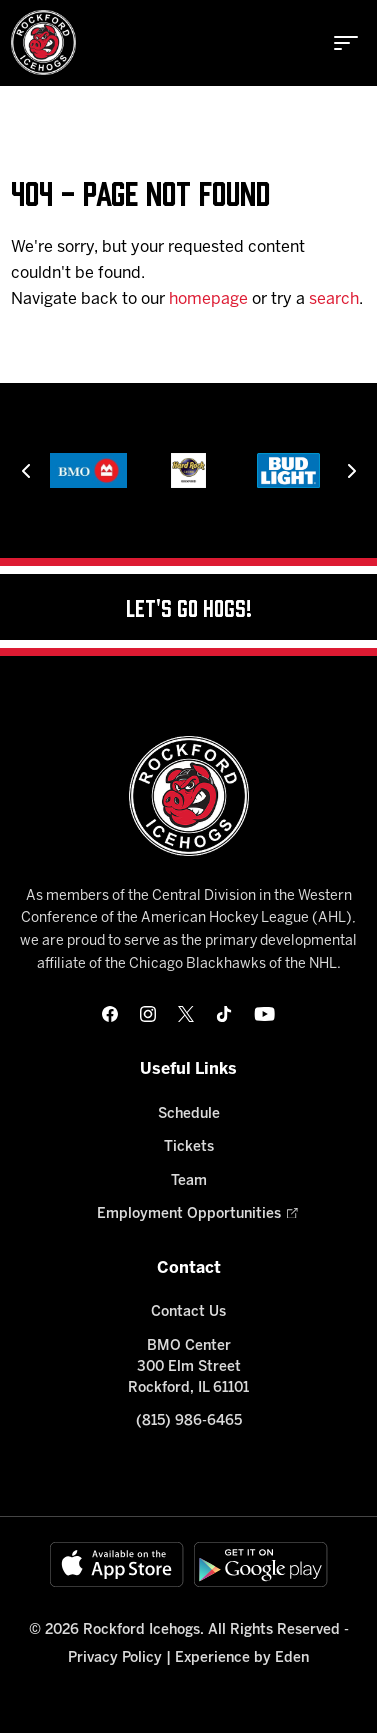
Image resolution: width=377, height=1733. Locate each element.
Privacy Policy (115, 1658)
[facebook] (110, 1014)
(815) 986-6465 (189, 1421)
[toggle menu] (346, 43)
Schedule (189, 1114)
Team (189, 1181)
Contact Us (188, 1312)
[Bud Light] (288, 470)
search (334, 299)
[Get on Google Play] (261, 1564)
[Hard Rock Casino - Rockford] (188, 470)
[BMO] (88, 470)
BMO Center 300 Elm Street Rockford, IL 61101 (188, 1367)
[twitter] (186, 1014)
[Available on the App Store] (117, 1564)
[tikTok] (224, 1014)
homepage (208, 299)
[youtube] (264, 1014)
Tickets (189, 1147)
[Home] (43, 42)
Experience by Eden (242, 1658)
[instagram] (148, 1014)
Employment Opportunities (189, 1214)
